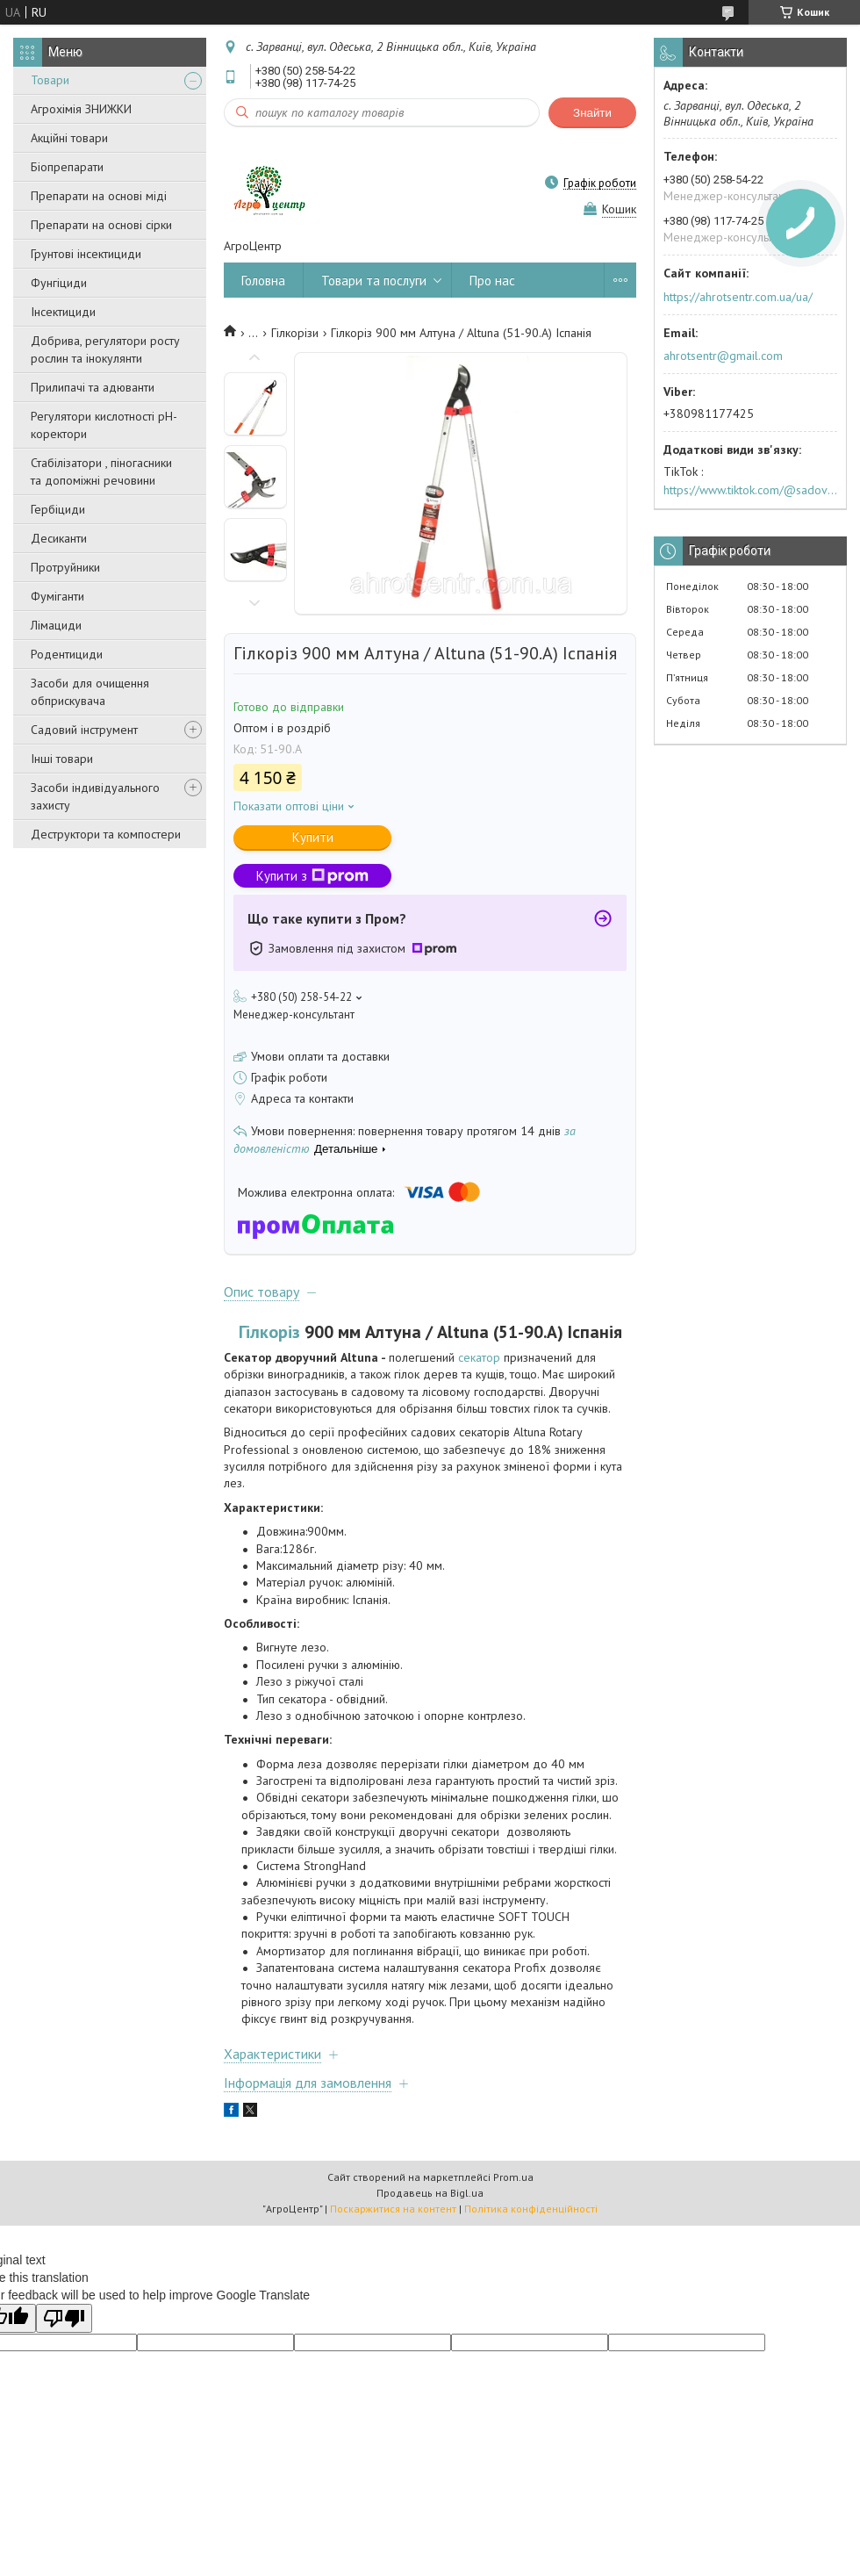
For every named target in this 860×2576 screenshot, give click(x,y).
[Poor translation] (64, 2318)
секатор (479, 1357)
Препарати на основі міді (99, 196)
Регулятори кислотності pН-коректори (104, 425)
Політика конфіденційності (531, 2208)
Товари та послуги (373, 280)
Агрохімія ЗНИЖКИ (81, 109)
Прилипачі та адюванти (92, 387)
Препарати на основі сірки (101, 225)
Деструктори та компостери (106, 834)
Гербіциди (58, 509)
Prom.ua (513, 2177)
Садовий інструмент (84, 730)
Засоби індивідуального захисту (95, 796)
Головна (263, 280)
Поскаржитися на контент (393, 2208)
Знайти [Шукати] (592, 112)
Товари (50, 80)
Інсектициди (63, 312)
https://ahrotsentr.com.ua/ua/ (738, 297)
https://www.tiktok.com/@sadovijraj (750, 490)
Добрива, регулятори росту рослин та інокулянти (105, 349)
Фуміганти (57, 596)
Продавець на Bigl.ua (430, 2192)
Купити (312, 837)
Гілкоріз (269, 1331)
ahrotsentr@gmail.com (723, 355)
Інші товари (62, 758)
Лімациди (56, 625)
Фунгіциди (59, 283)
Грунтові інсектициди (86, 254)
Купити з (312, 875)
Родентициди (67, 654)
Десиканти (59, 538)
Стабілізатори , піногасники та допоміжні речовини (101, 471)
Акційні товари (69, 138)
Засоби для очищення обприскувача (90, 692)
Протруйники (65, 567)
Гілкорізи (295, 333)
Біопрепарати (67, 167)
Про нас (492, 280)
